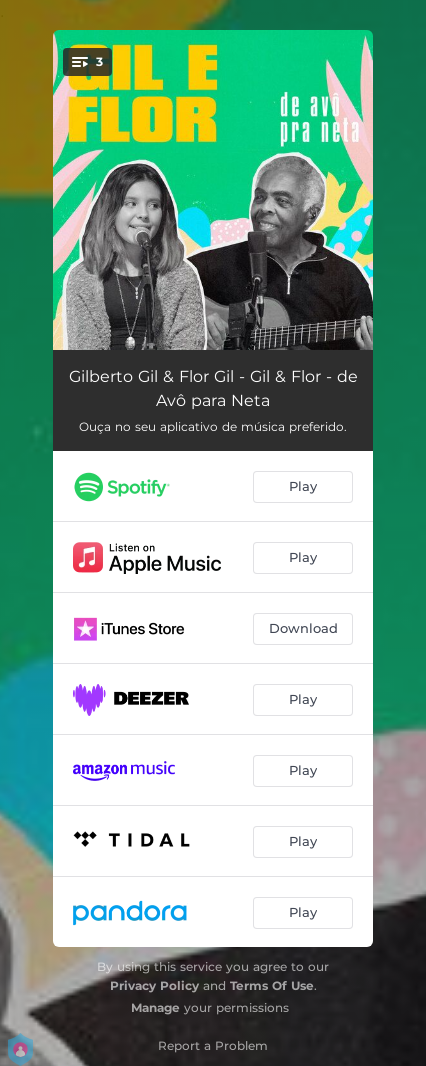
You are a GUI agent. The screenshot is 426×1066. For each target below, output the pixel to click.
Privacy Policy (154, 985)
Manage (155, 1007)
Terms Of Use (272, 985)
